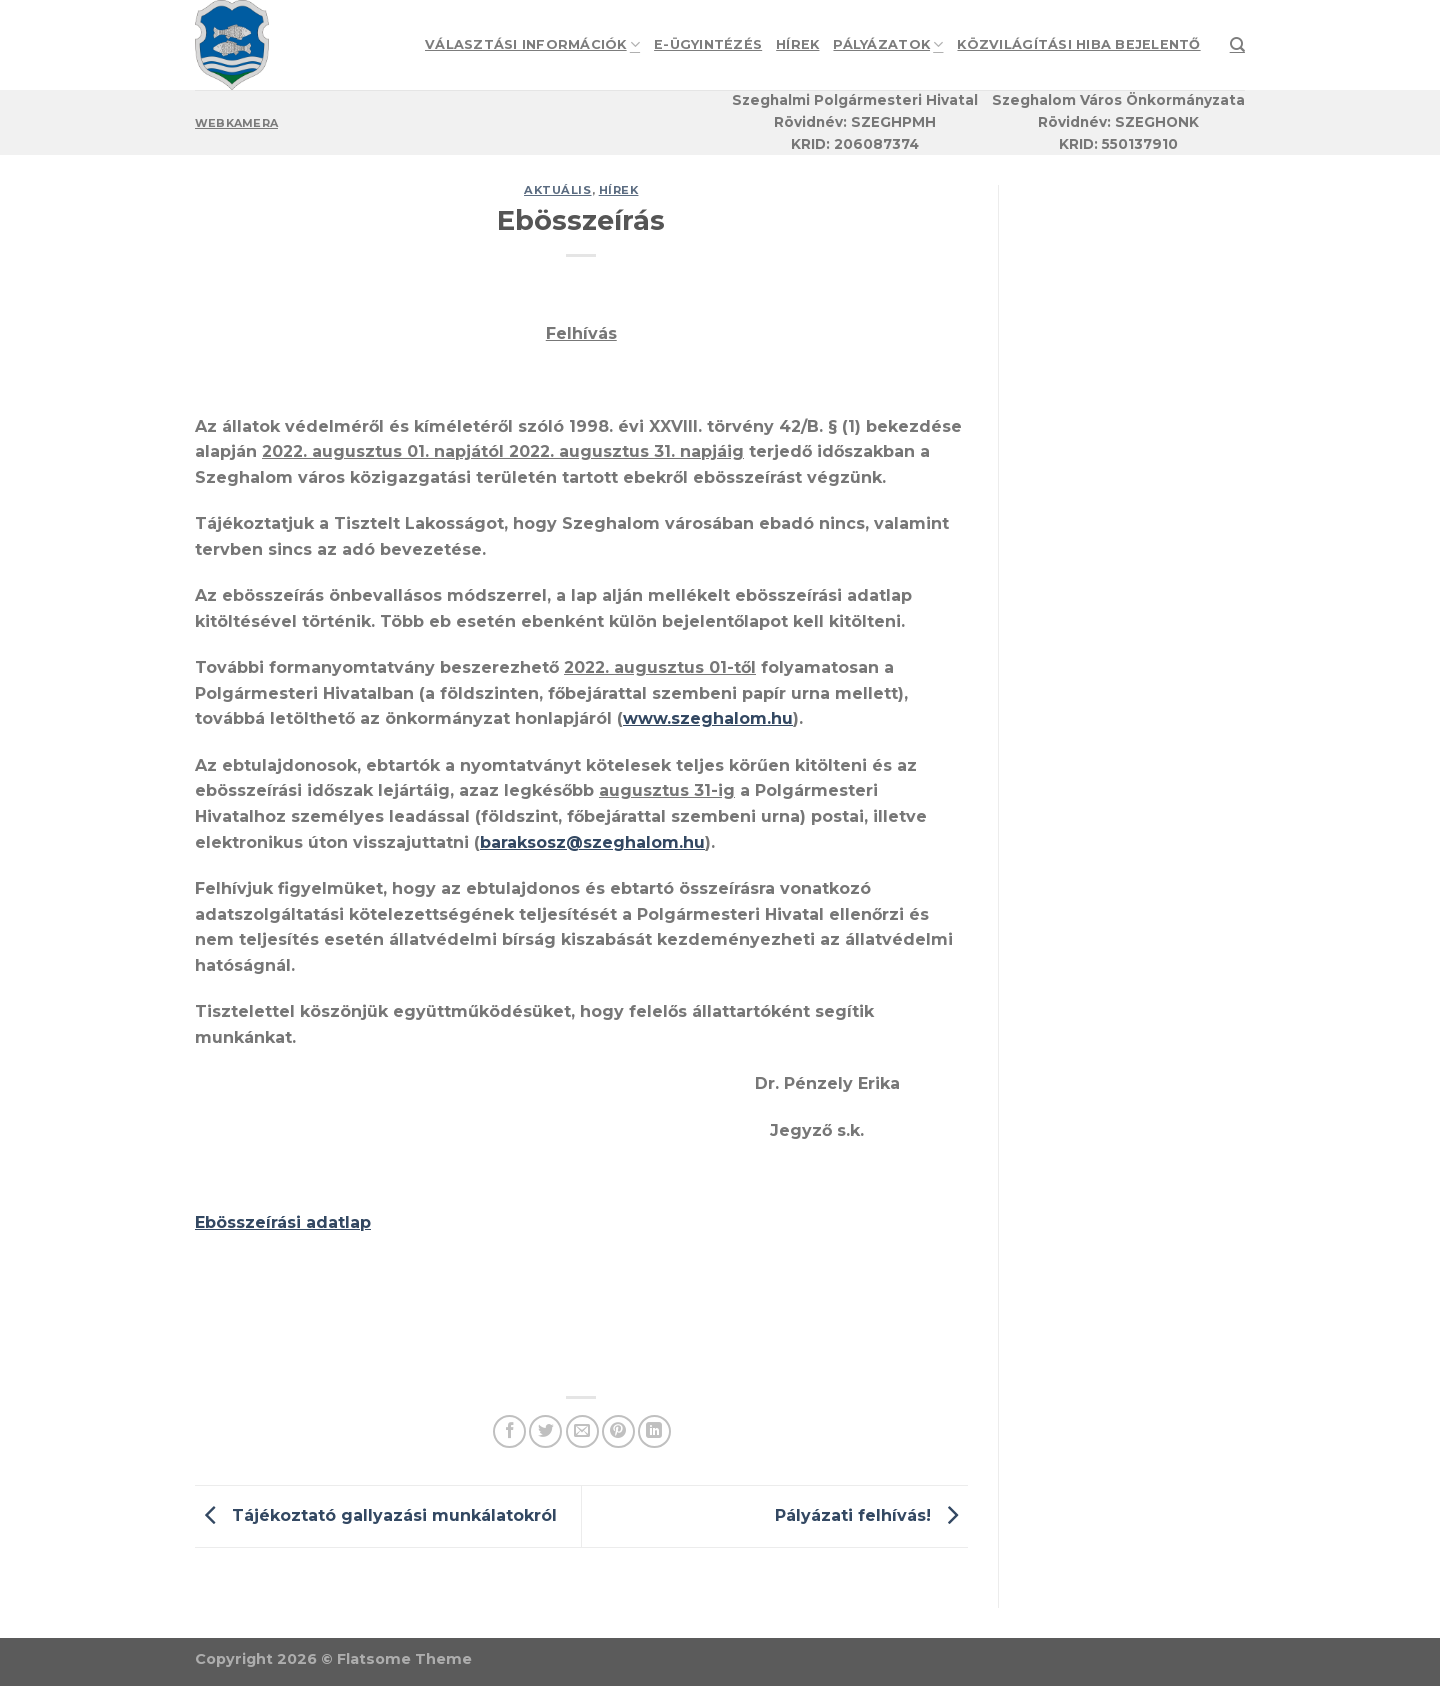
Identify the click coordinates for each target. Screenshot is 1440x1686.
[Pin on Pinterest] (618, 1431)
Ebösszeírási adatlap (283, 1222)
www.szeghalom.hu (708, 718)
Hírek (797, 44)
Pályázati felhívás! (871, 1515)
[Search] (1237, 45)
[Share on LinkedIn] (654, 1431)
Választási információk (532, 44)
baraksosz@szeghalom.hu (592, 842)
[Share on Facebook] (509, 1431)
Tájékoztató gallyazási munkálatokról (376, 1515)
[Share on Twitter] (545, 1431)
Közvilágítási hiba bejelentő (1078, 44)
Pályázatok (888, 44)
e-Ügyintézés (708, 44)
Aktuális (557, 190)
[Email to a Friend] (582, 1431)
